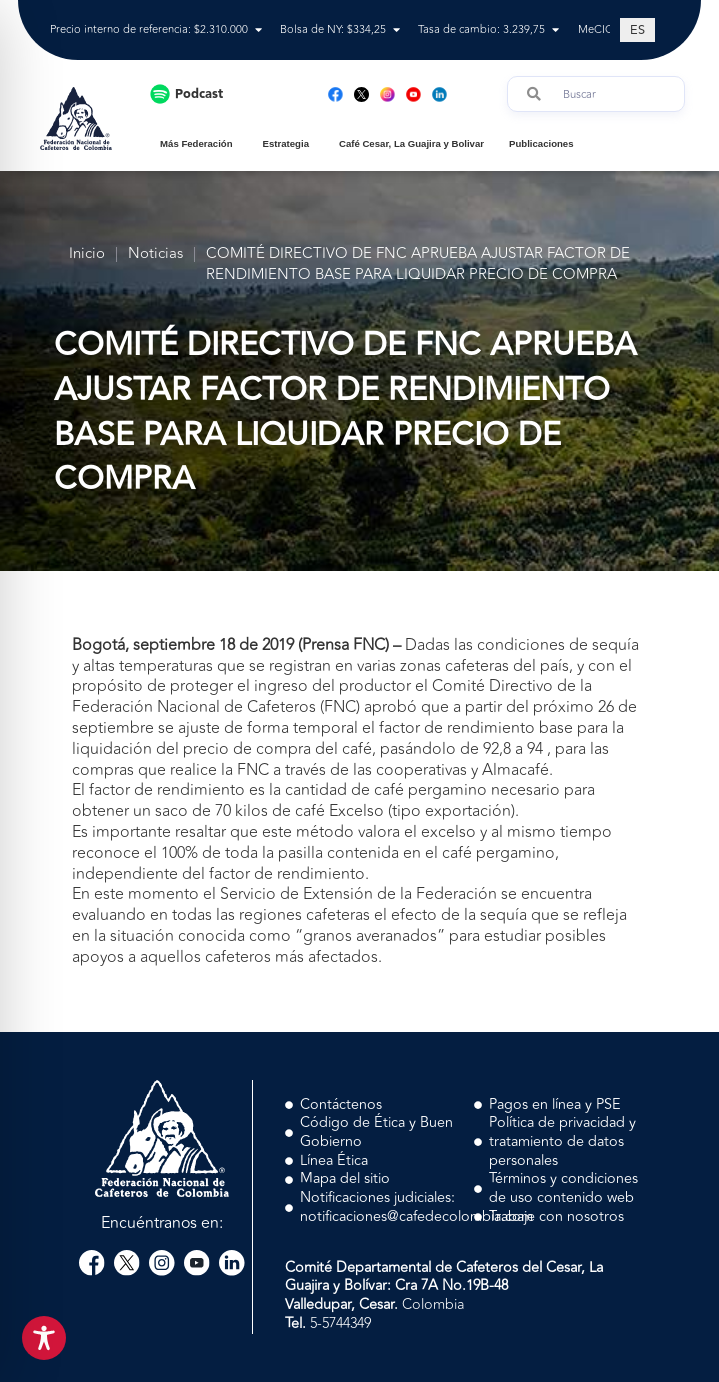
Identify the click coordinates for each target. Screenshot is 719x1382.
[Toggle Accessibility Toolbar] (44, 1338)
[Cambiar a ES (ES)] (637, 30)
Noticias (155, 254)
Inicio (87, 254)
